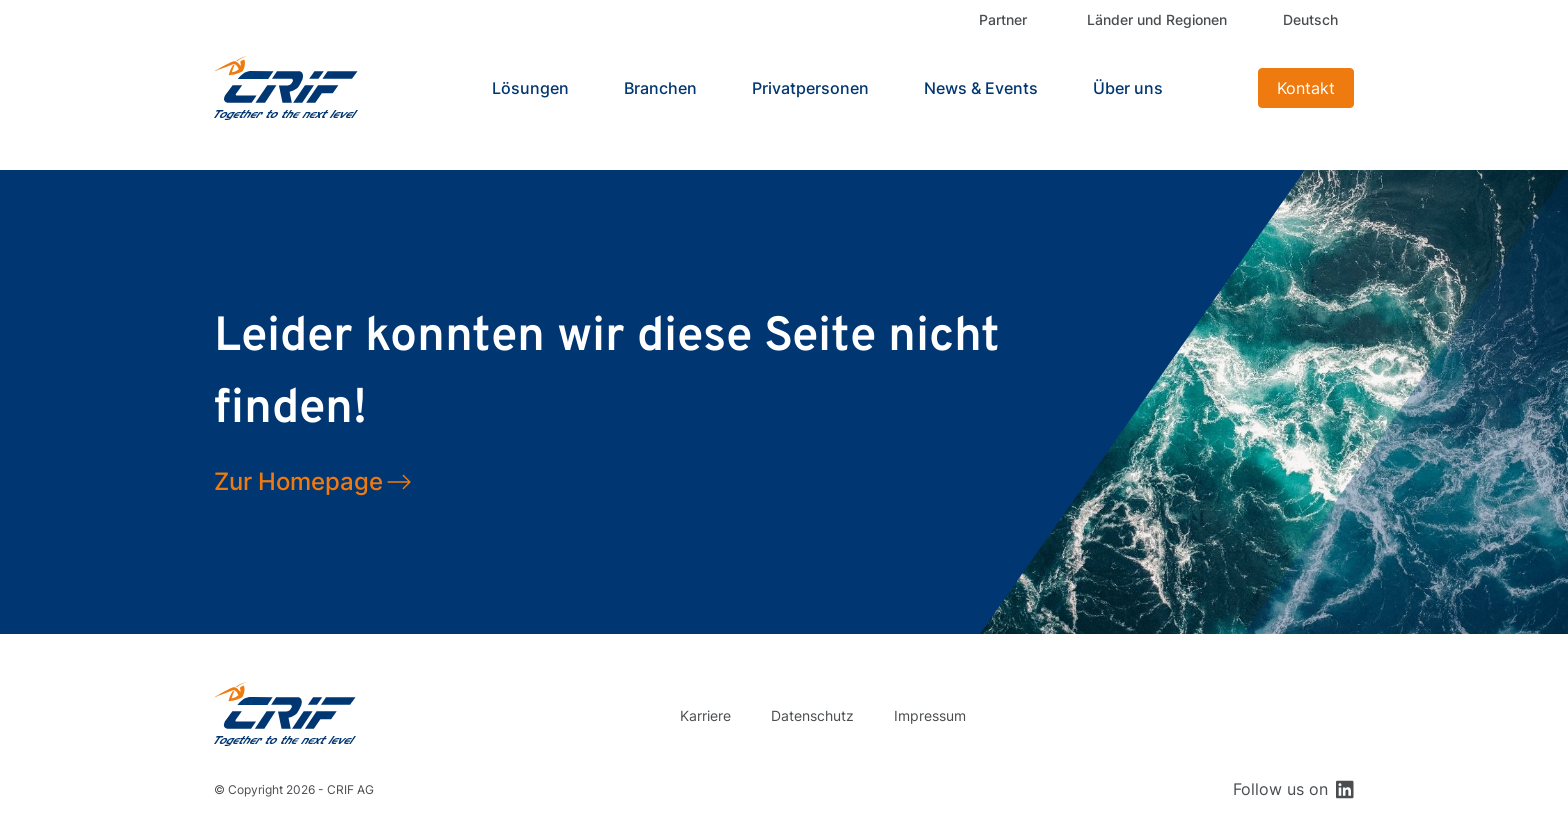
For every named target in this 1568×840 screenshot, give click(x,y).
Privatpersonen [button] (810, 88)
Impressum (930, 715)
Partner (1003, 19)
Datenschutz (812, 715)
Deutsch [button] (1310, 19)
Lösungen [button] (530, 88)
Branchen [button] (660, 88)
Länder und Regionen (1157, 19)
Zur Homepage (298, 481)
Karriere (705, 715)
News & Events (981, 88)
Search (1218, 88)
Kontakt (1306, 88)
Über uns (1128, 88)
